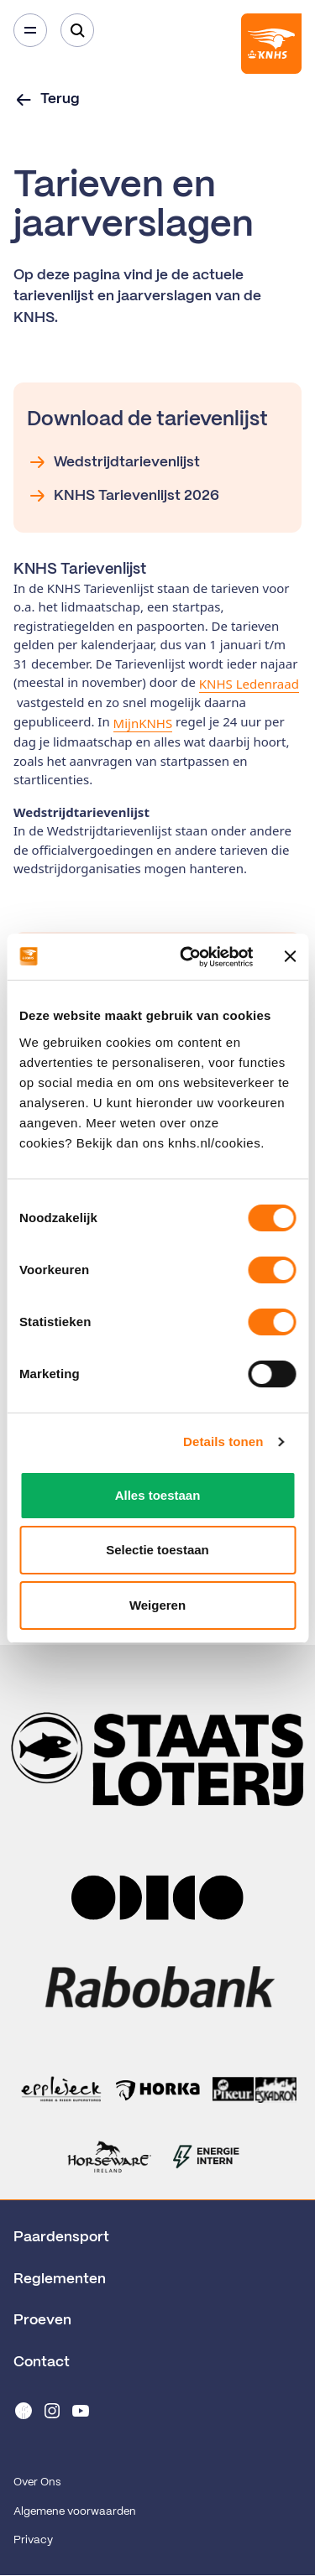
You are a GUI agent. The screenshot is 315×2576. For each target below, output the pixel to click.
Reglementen (59, 2279)
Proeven (42, 2320)
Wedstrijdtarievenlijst (113, 462)
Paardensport (61, 2237)
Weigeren (157, 1605)
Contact (41, 2362)
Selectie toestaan (157, 1550)
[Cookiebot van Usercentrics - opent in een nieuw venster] (188, 957)
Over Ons (36, 2482)
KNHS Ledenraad (249, 683)
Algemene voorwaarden (74, 2511)
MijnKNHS (143, 723)
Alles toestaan (158, 1495)
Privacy (33, 2540)
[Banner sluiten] (290, 956)
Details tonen (223, 1441)
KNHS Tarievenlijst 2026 (123, 496)
